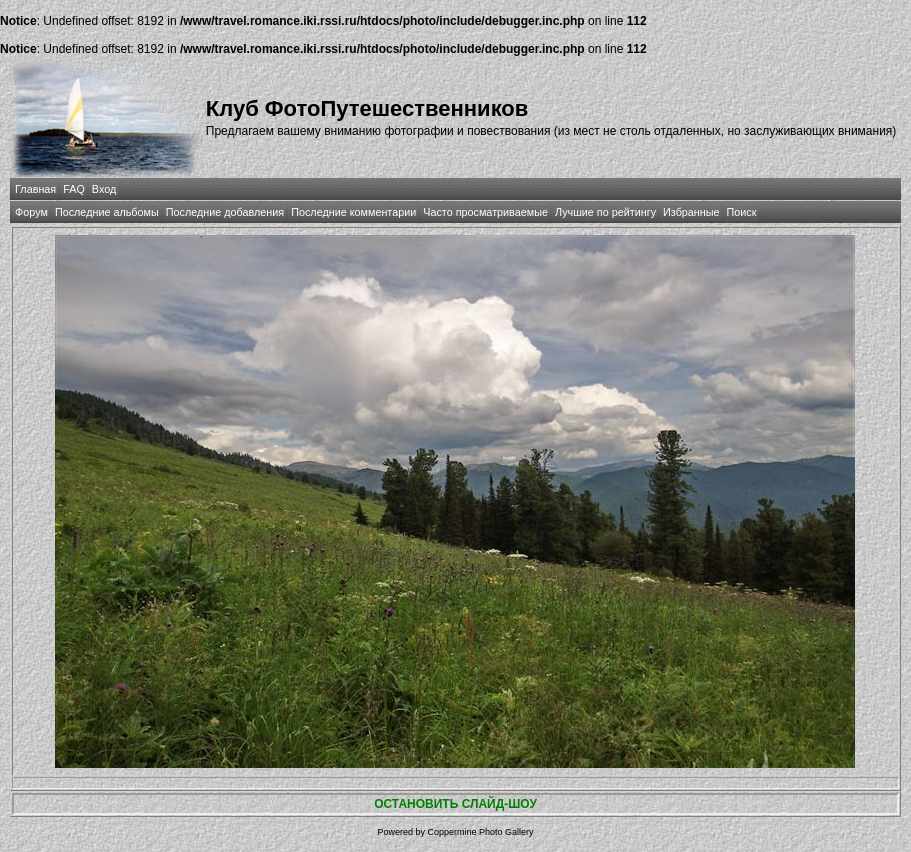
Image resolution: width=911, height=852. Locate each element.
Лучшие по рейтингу (605, 212)
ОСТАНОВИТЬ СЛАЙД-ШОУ (455, 804)
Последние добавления (225, 212)
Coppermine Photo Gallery (480, 832)
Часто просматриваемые (485, 212)
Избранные (691, 212)
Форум (31, 212)
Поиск (742, 212)
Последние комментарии (353, 212)
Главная (35, 189)
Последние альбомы (107, 212)
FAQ (74, 189)
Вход (104, 189)
